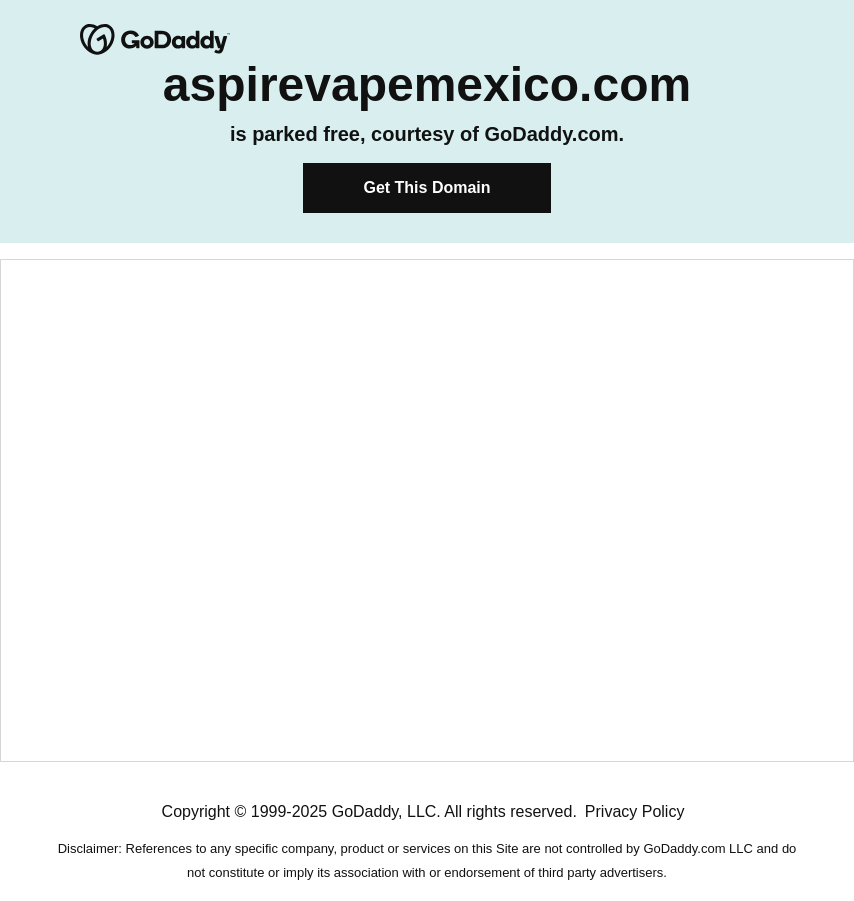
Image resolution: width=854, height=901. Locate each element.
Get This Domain (426, 187)
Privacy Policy (635, 811)
